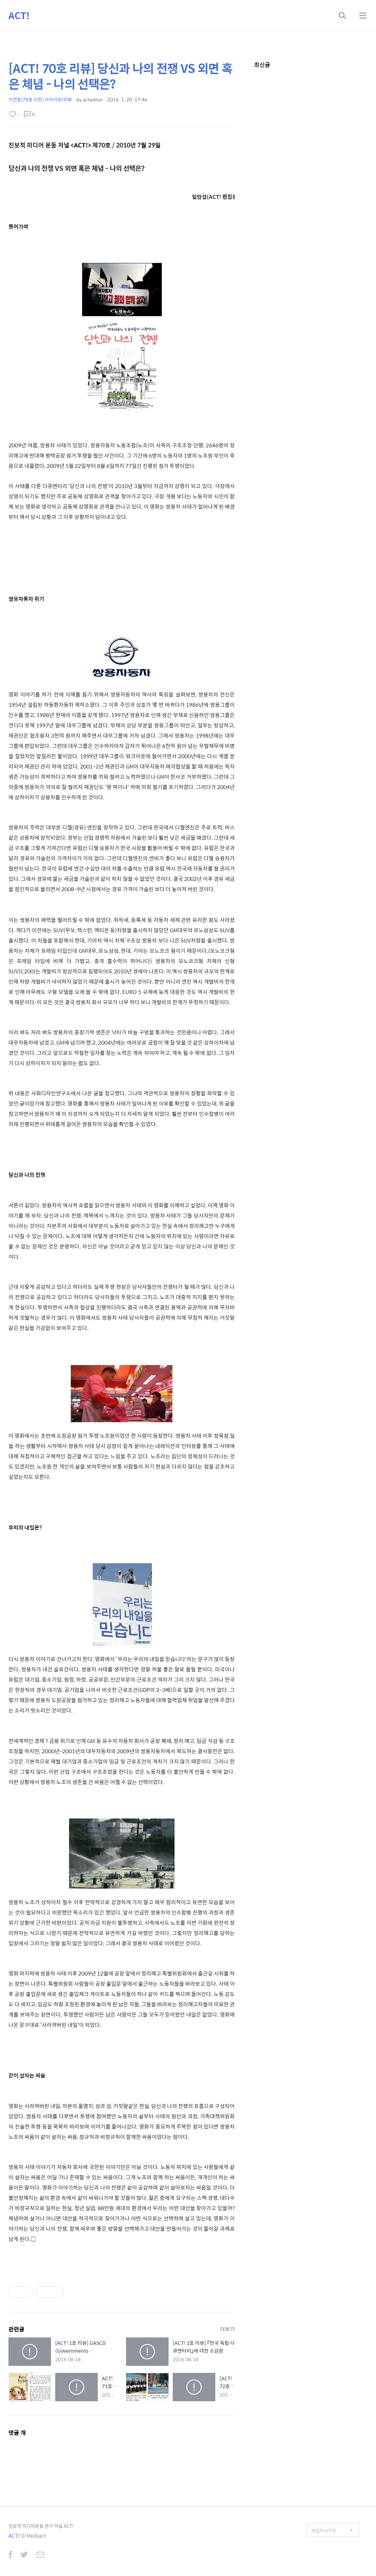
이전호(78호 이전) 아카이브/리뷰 (40, 99)
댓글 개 (17, 2432)
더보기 (227, 2329)
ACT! (19, 15)
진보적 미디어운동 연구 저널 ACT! (41, 2526)
